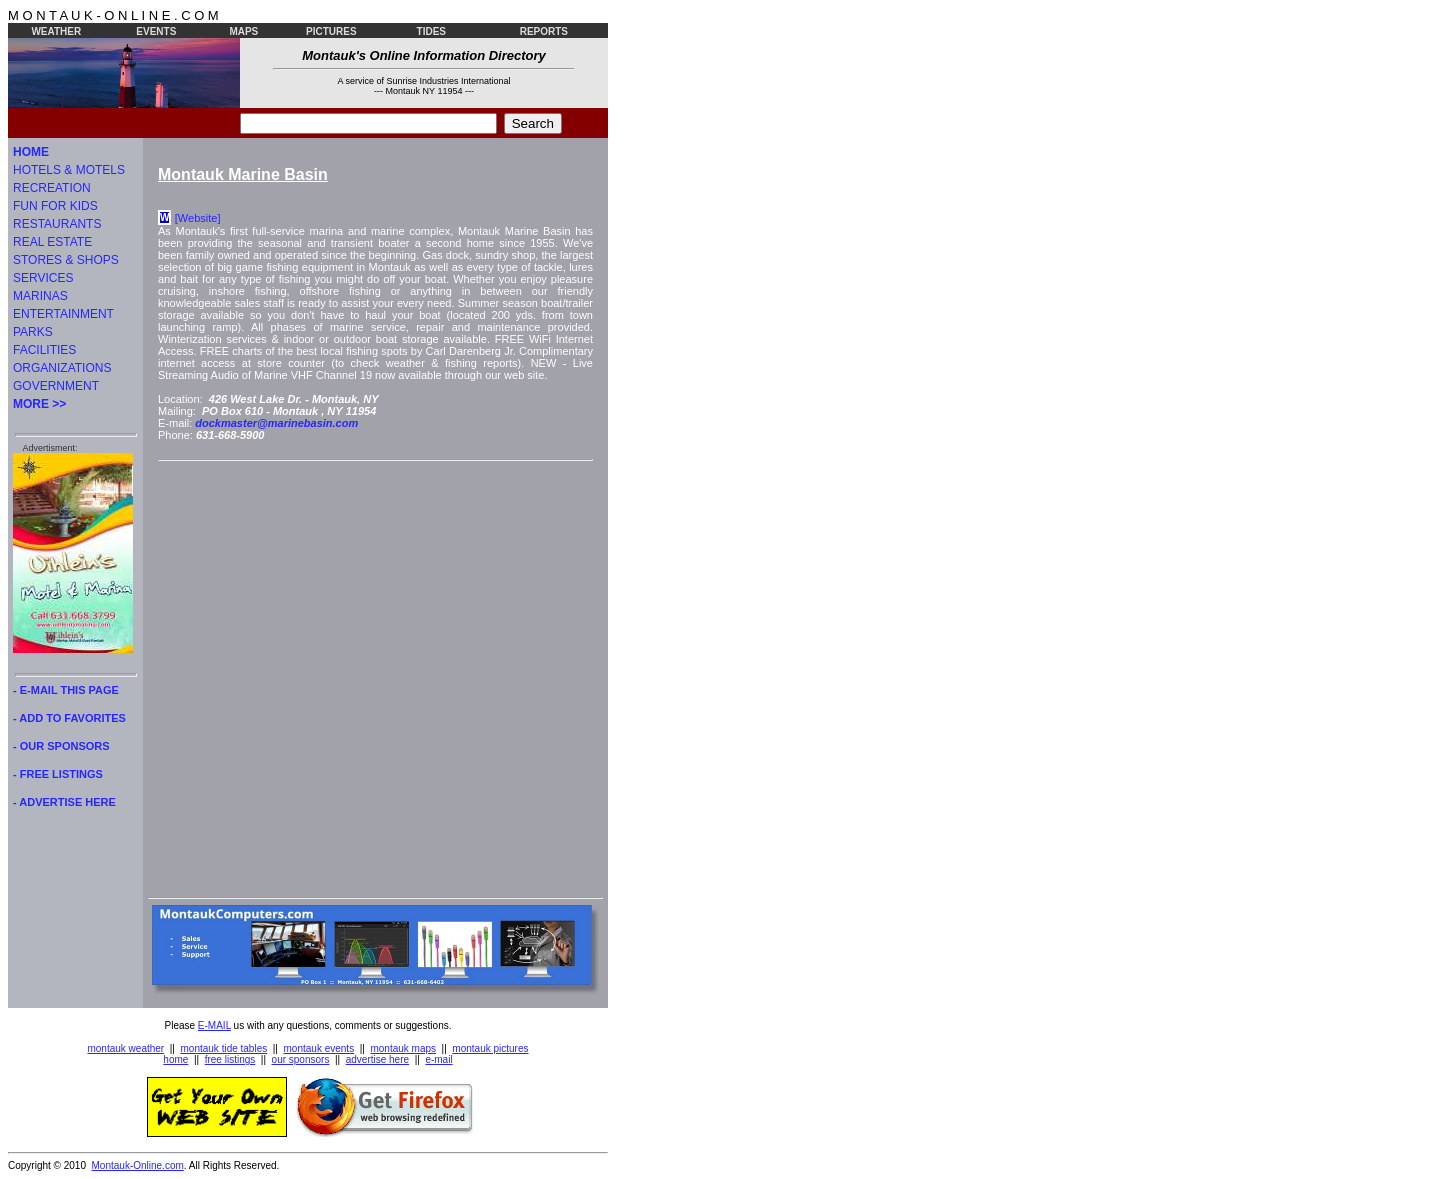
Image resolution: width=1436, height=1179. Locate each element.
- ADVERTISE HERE (64, 802)
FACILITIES (44, 350)
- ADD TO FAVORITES (69, 718)
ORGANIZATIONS (62, 368)
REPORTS (544, 31)
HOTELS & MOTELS (69, 170)
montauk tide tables (224, 1048)
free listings (230, 1059)
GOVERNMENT (56, 386)
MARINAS (40, 296)
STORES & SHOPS (66, 260)
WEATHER (56, 31)
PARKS (33, 332)
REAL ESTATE (52, 242)
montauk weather (125, 1048)
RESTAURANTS (57, 224)
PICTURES (331, 31)
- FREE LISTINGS (58, 774)
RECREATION (52, 188)
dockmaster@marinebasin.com (276, 423)
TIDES (431, 31)
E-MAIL (214, 1025)
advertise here (377, 1059)
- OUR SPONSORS (61, 746)
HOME (31, 152)
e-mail (438, 1059)
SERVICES (43, 278)
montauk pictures (490, 1048)
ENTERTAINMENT (63, 314)
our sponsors (301, 1059)
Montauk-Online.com (138, 1165)
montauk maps (403, 1048)
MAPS (243, 31)
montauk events (319, 1048)
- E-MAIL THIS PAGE (66, 690)
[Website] (198, 218)
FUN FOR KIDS (55, 206)
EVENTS (156, 31)
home (175, 1059)
